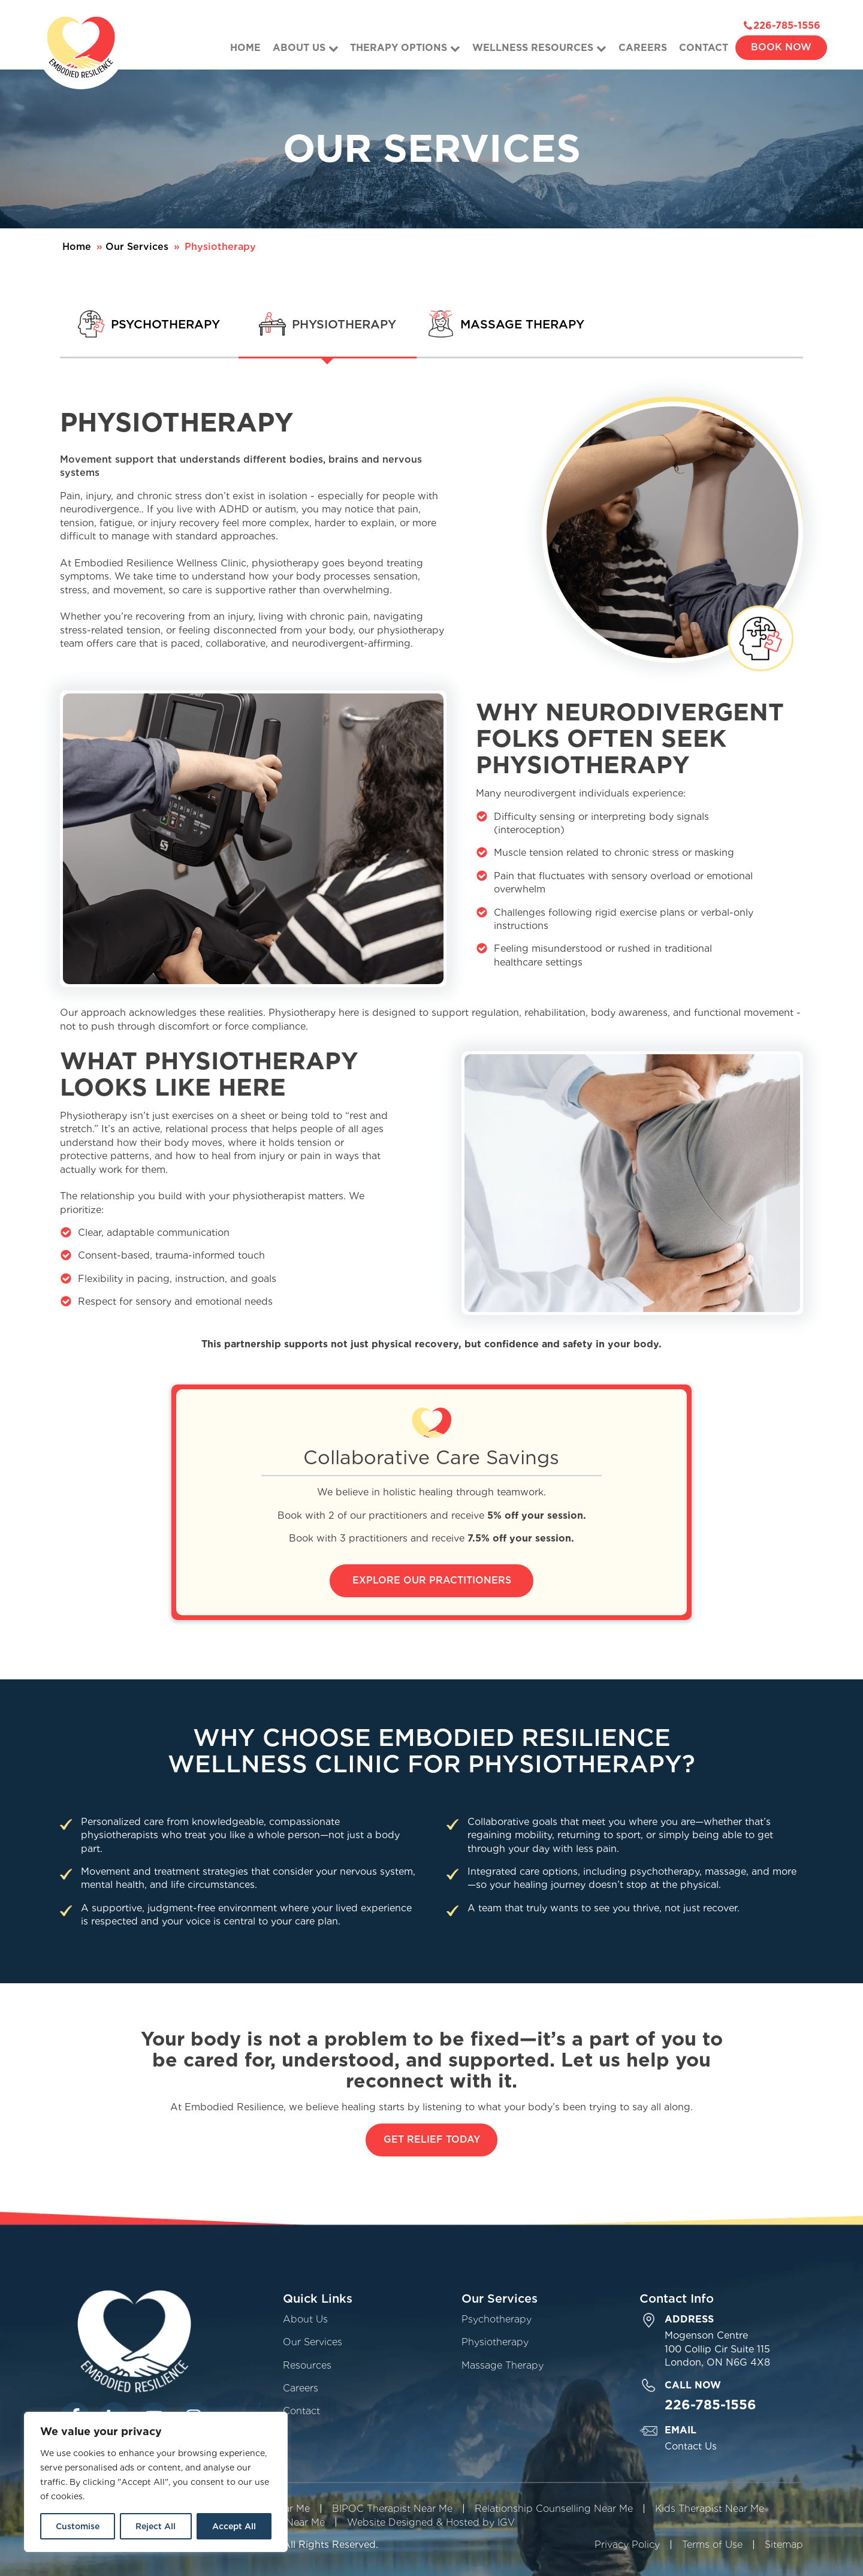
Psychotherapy (496, 2319)
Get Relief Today (432, 2139)
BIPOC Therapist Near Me (392, 2508)
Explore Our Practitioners (431, 1580)
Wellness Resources (539, 47)
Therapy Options (405, 47)
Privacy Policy (627, 2544)
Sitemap (784, 2544)
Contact (703, 47)
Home (245, 47)
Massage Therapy (502, 2365)
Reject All (155, 2526)
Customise (77, 2526)
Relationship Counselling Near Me (554, 2508)
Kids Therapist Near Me (709, 2508)
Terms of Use (712, 2544)
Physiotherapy (495, 2342)
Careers (642, 47)
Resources (307, 2365)
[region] (156, 2482)
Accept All (234, 2526)
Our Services (136, 246)
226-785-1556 (786, 25)
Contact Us (691, 2446)
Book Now (781, 47)
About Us (306, 47)
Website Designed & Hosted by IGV (431, 2522)
